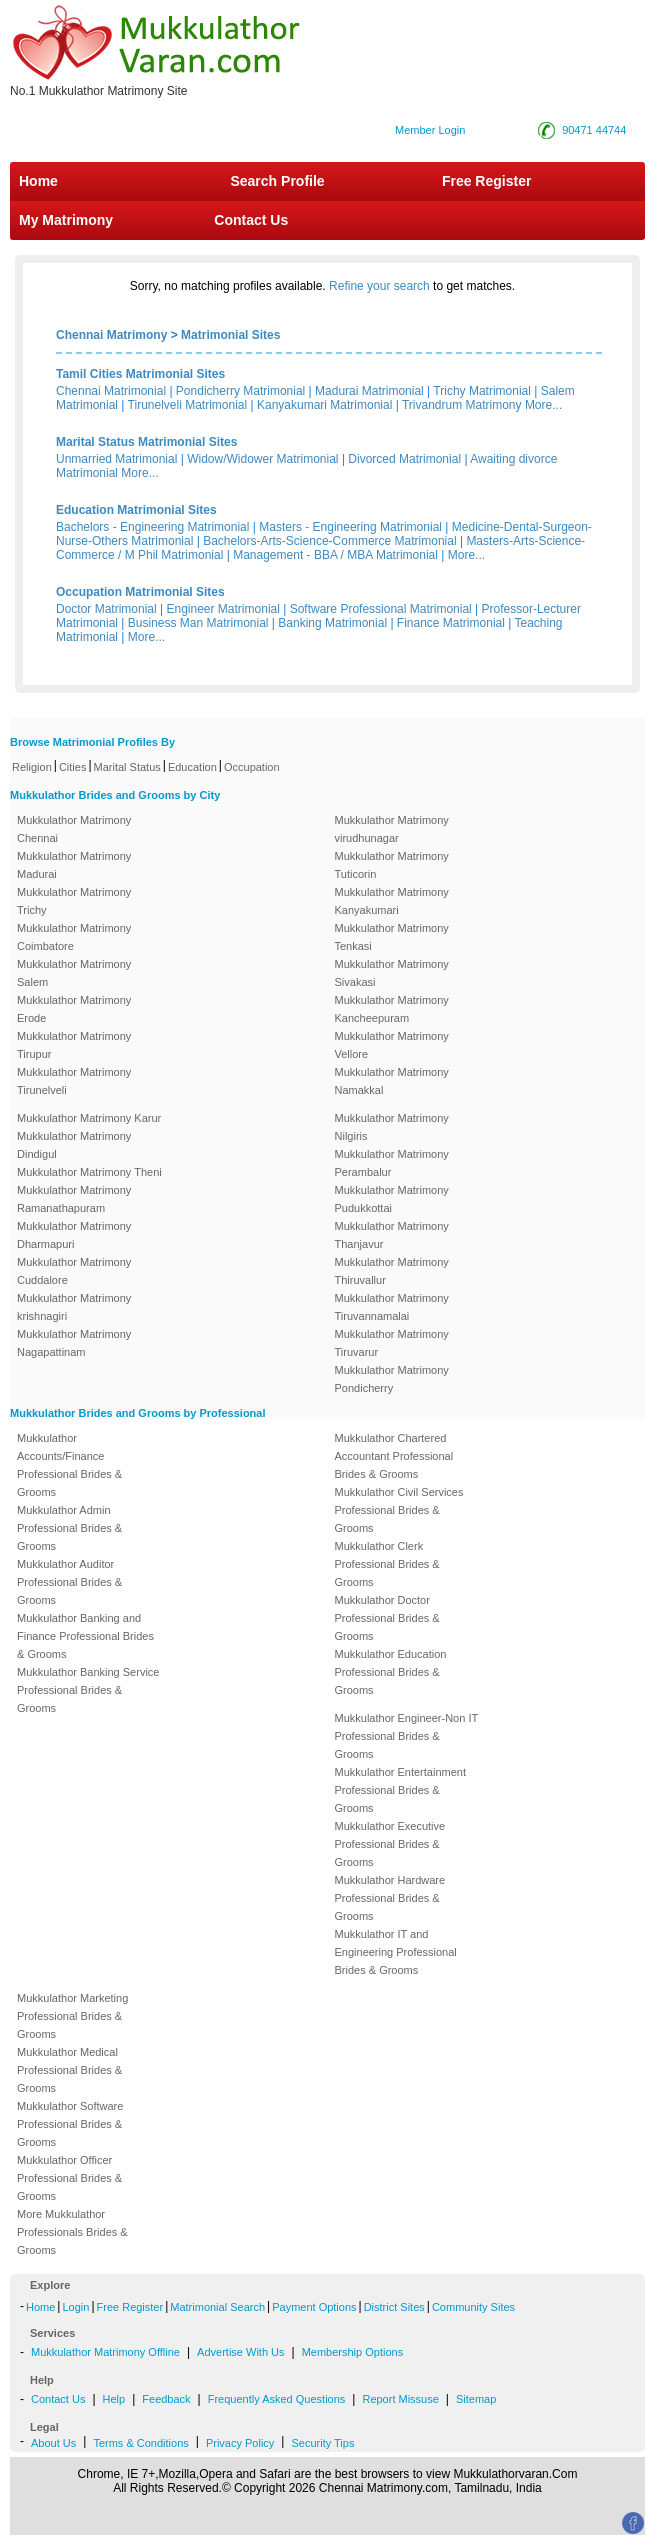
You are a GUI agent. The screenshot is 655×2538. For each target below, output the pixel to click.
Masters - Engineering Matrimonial (350, 527)
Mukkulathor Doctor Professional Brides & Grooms (387, 1618)
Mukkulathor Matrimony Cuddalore (74, 1271)
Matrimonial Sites (230, 335)
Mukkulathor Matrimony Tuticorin (392, 865)
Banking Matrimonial (332, 623)
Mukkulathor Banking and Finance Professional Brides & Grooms (85, 1636)
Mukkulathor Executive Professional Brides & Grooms (390, 1844)
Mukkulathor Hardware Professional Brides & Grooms (390, 1898)
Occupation (252, 767)
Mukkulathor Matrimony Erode (74, 1009)
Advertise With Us (240, 2352)
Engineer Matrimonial (223, 609)
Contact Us (249, 220)
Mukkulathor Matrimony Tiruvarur (392, 1343)
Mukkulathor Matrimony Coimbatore (74, 937)
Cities (73, 767)
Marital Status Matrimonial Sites (146, 442)
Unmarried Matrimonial (116, 459)
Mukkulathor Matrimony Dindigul (74, 1145)
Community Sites (473, 2307)
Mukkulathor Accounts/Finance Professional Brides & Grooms (69, 1465)
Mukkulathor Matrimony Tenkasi (392, 937)
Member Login (430, 130)
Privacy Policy (240, 2443)
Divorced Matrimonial (404, 459)
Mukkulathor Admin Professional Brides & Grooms (69, 1528)
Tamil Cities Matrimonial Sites (140, 374)
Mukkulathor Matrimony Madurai (74, 865)
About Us (53, 2443)
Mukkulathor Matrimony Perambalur (392, 1163)
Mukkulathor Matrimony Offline (105, 2352)
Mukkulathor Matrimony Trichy (74, 901)
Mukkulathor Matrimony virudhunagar (392, 829)
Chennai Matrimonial (111, 391)
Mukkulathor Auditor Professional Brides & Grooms (69, 1582)
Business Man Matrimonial (198, 623)
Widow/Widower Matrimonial (262, 459)
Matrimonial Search (217, 2307)
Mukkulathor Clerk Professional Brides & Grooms (387, 1564)
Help (114, 2399)
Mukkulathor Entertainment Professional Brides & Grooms (400, 1790)
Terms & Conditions (140, 2443)
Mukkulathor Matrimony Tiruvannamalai (392, 1307)
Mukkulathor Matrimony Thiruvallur (392, 1271)
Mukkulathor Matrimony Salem (74, 973)
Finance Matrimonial (451, 623)
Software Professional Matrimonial (381, 609)
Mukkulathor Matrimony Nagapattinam (74, 1343)
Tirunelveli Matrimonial (188, 405)
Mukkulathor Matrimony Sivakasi (392, 973)
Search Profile (277, 181)
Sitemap (476, 2399)
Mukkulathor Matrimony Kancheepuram (392, 1009)
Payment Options (314, 2307)
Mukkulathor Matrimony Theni (89, 1172)
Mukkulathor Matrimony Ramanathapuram (74, 1199)
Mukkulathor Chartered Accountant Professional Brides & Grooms (394, 1456)
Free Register (486, 181)
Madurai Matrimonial (369, 391)
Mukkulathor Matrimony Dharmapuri (74, 1235)
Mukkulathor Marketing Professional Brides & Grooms (72, 2016)
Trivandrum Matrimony (462, 405)
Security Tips (322, 2443)
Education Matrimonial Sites (136, 510)
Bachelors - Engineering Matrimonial (152, 527)
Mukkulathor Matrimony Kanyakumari (392, 901)
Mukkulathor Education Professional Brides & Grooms (391, 1672)
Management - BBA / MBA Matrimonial (335, 555)
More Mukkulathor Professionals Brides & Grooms (72, 2232)
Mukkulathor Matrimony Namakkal (392, 1081)
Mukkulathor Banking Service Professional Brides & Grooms (88, 1690)
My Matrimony (66, 220)
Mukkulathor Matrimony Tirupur (74, 1045)
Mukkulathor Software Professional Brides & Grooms (70, 2124)
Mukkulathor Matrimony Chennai (74, 829)
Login (75, 2307)
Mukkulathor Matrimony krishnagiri (74, 1307)
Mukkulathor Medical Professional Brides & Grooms (69, 2070)
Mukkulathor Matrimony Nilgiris (392, 1127)
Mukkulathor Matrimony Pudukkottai (392, 1199)
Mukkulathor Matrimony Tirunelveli (74, 1081)
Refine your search (379, 286)
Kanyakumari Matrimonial (324, 405)
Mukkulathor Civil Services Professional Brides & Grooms (399, 1510)
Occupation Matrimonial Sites (140, 592)
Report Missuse (400, 2399)
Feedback (166, 2399)
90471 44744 (594, 130)
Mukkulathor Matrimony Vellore (392, 1045)
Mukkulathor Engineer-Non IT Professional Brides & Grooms (406, 1736)
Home (38, 181)
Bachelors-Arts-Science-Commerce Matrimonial (329, 541)
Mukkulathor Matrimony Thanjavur (392, 1235)
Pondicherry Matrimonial (240, 391)
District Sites (394, 2307)
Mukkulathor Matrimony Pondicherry (392, 1379)
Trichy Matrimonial (482, 391)
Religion (32, 767)
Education (192, 767)
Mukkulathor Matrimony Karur (89, 1118)
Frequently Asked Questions (277, 2399)
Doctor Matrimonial (106, 609)
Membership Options (353, 2352)
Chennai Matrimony (111, 335)
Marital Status (127, 767)
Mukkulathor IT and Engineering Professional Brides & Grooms (396, 1952)
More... (543, 405)
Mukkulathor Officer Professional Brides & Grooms (69, 2178)
